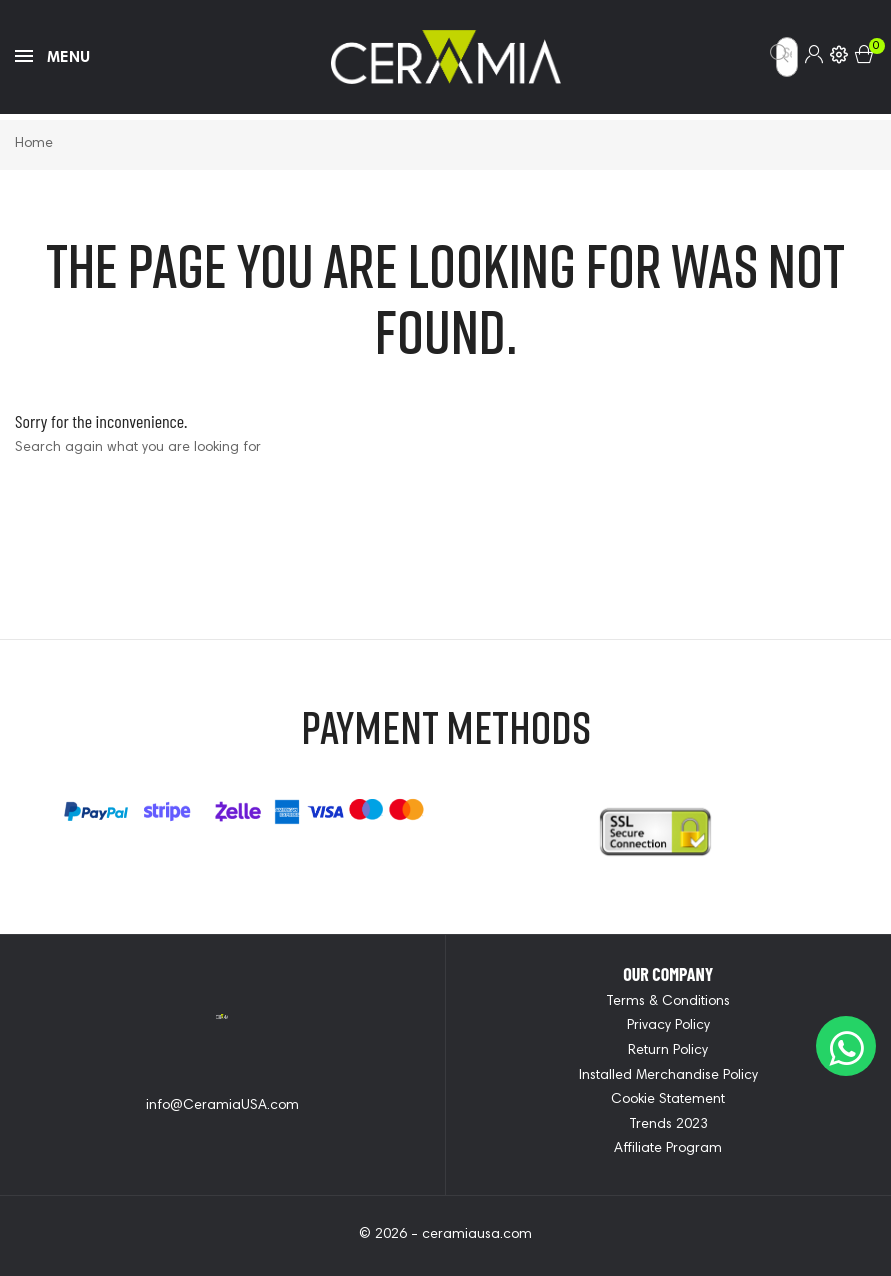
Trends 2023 (668, 1125)
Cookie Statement (668, 1100)
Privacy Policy (668, 1026)
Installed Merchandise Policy (668, 1076)
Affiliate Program (668, 1149)
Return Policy (668, 1051)
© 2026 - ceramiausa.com (445, 1235)
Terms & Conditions (668, 1002)
